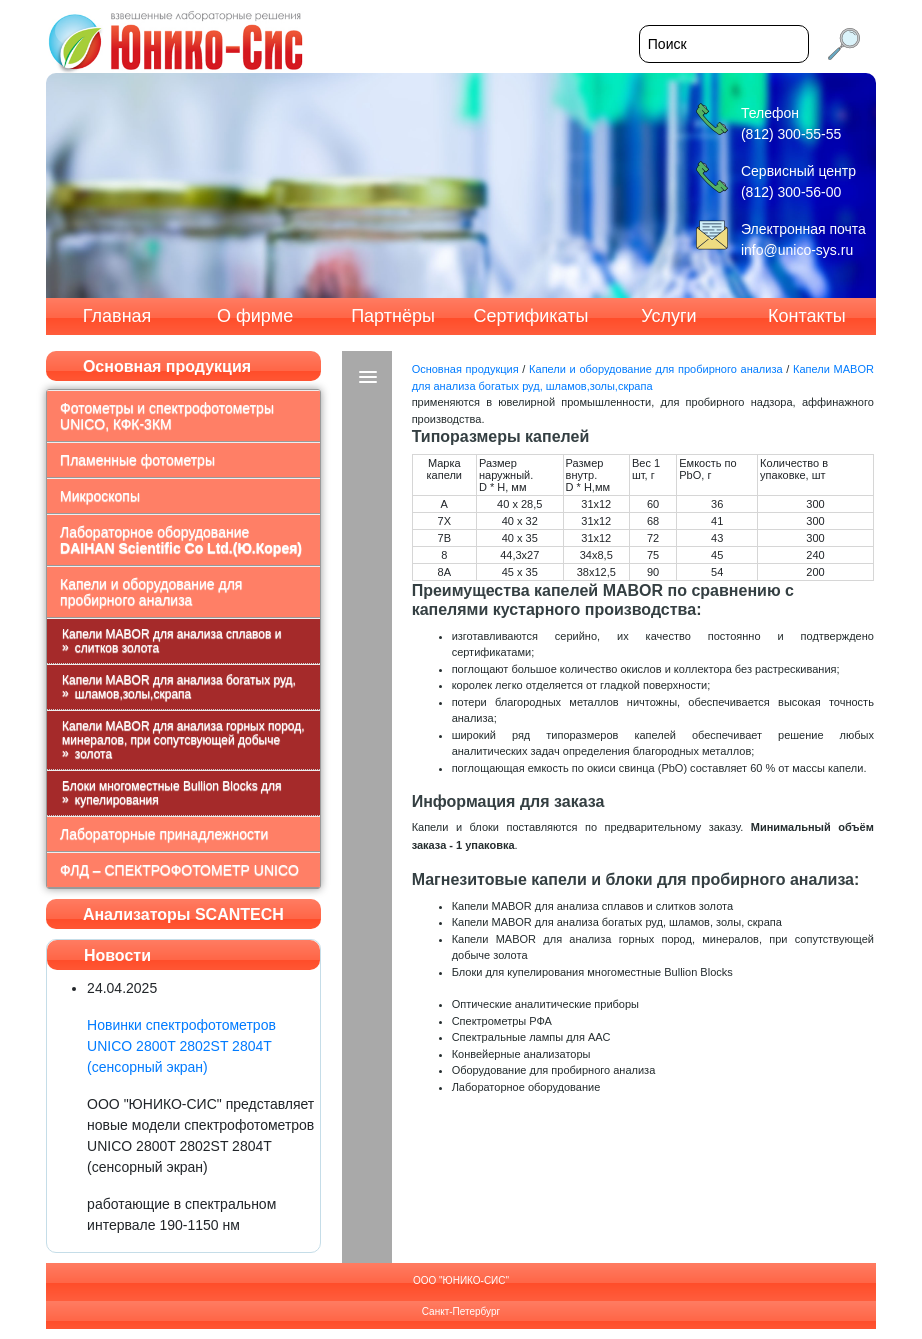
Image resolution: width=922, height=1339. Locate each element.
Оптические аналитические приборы (545, 1004)
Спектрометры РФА (502, 1021)
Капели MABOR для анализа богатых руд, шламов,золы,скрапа (179, 687)
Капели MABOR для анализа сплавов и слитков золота (171, 641)
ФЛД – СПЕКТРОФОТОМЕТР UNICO (179, 870)
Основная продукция (465, 369)
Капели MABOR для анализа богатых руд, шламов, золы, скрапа (617, 922)
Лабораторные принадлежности (164, 834)
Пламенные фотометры (137, 460)
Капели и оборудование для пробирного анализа (151, 592)
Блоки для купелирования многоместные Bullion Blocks (592, 972)
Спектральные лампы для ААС (531, 1037)
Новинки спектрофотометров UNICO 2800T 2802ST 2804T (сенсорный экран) (181, 1046)
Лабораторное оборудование (181, 540)
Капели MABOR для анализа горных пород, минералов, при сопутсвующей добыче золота (183, 740)
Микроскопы (100, 496)
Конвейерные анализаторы (521, 1054)
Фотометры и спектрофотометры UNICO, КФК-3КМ (167, 416)
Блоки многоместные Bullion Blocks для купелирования (171, 793)
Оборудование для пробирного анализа (554, 1070)
